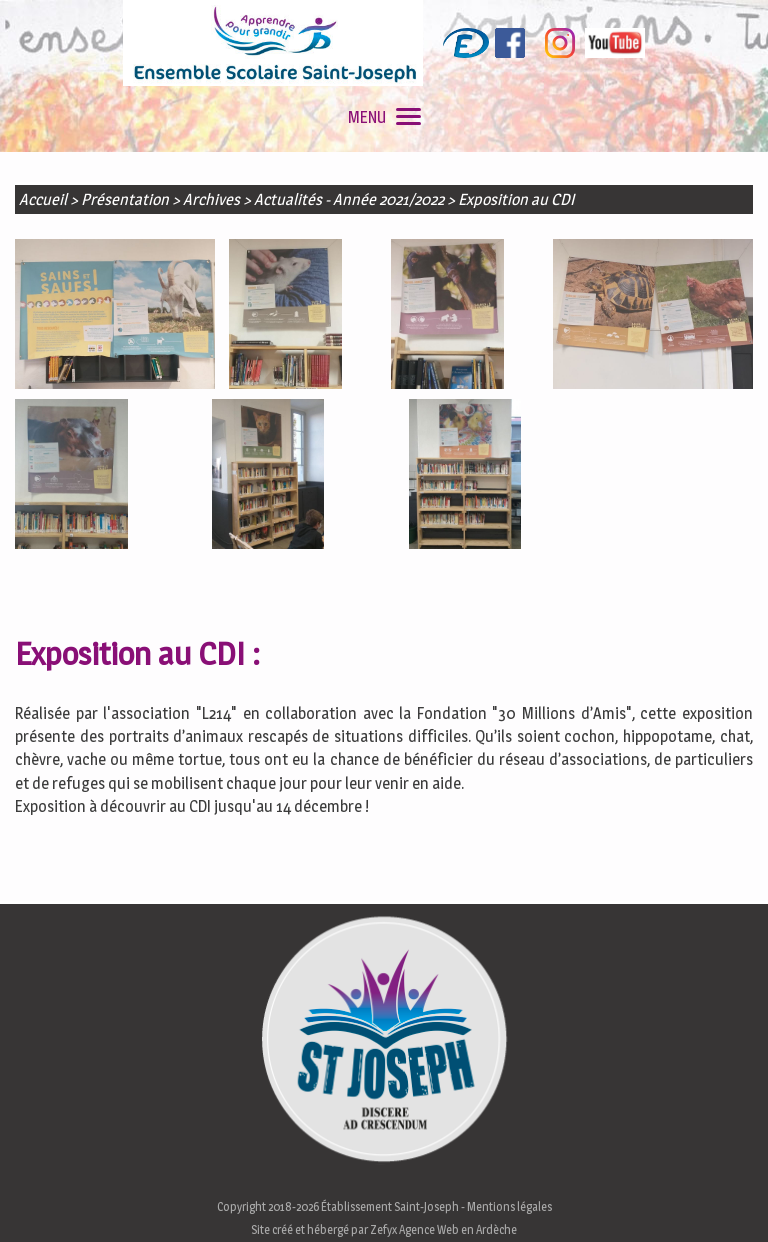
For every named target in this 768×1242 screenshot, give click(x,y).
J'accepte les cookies (664, 1197)
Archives (211, 199)
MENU (384, 117)
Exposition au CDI (516, 199)
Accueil (43, 199)
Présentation (125, 199)
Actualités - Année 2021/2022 (349, 199)
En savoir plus (69, 1220)
